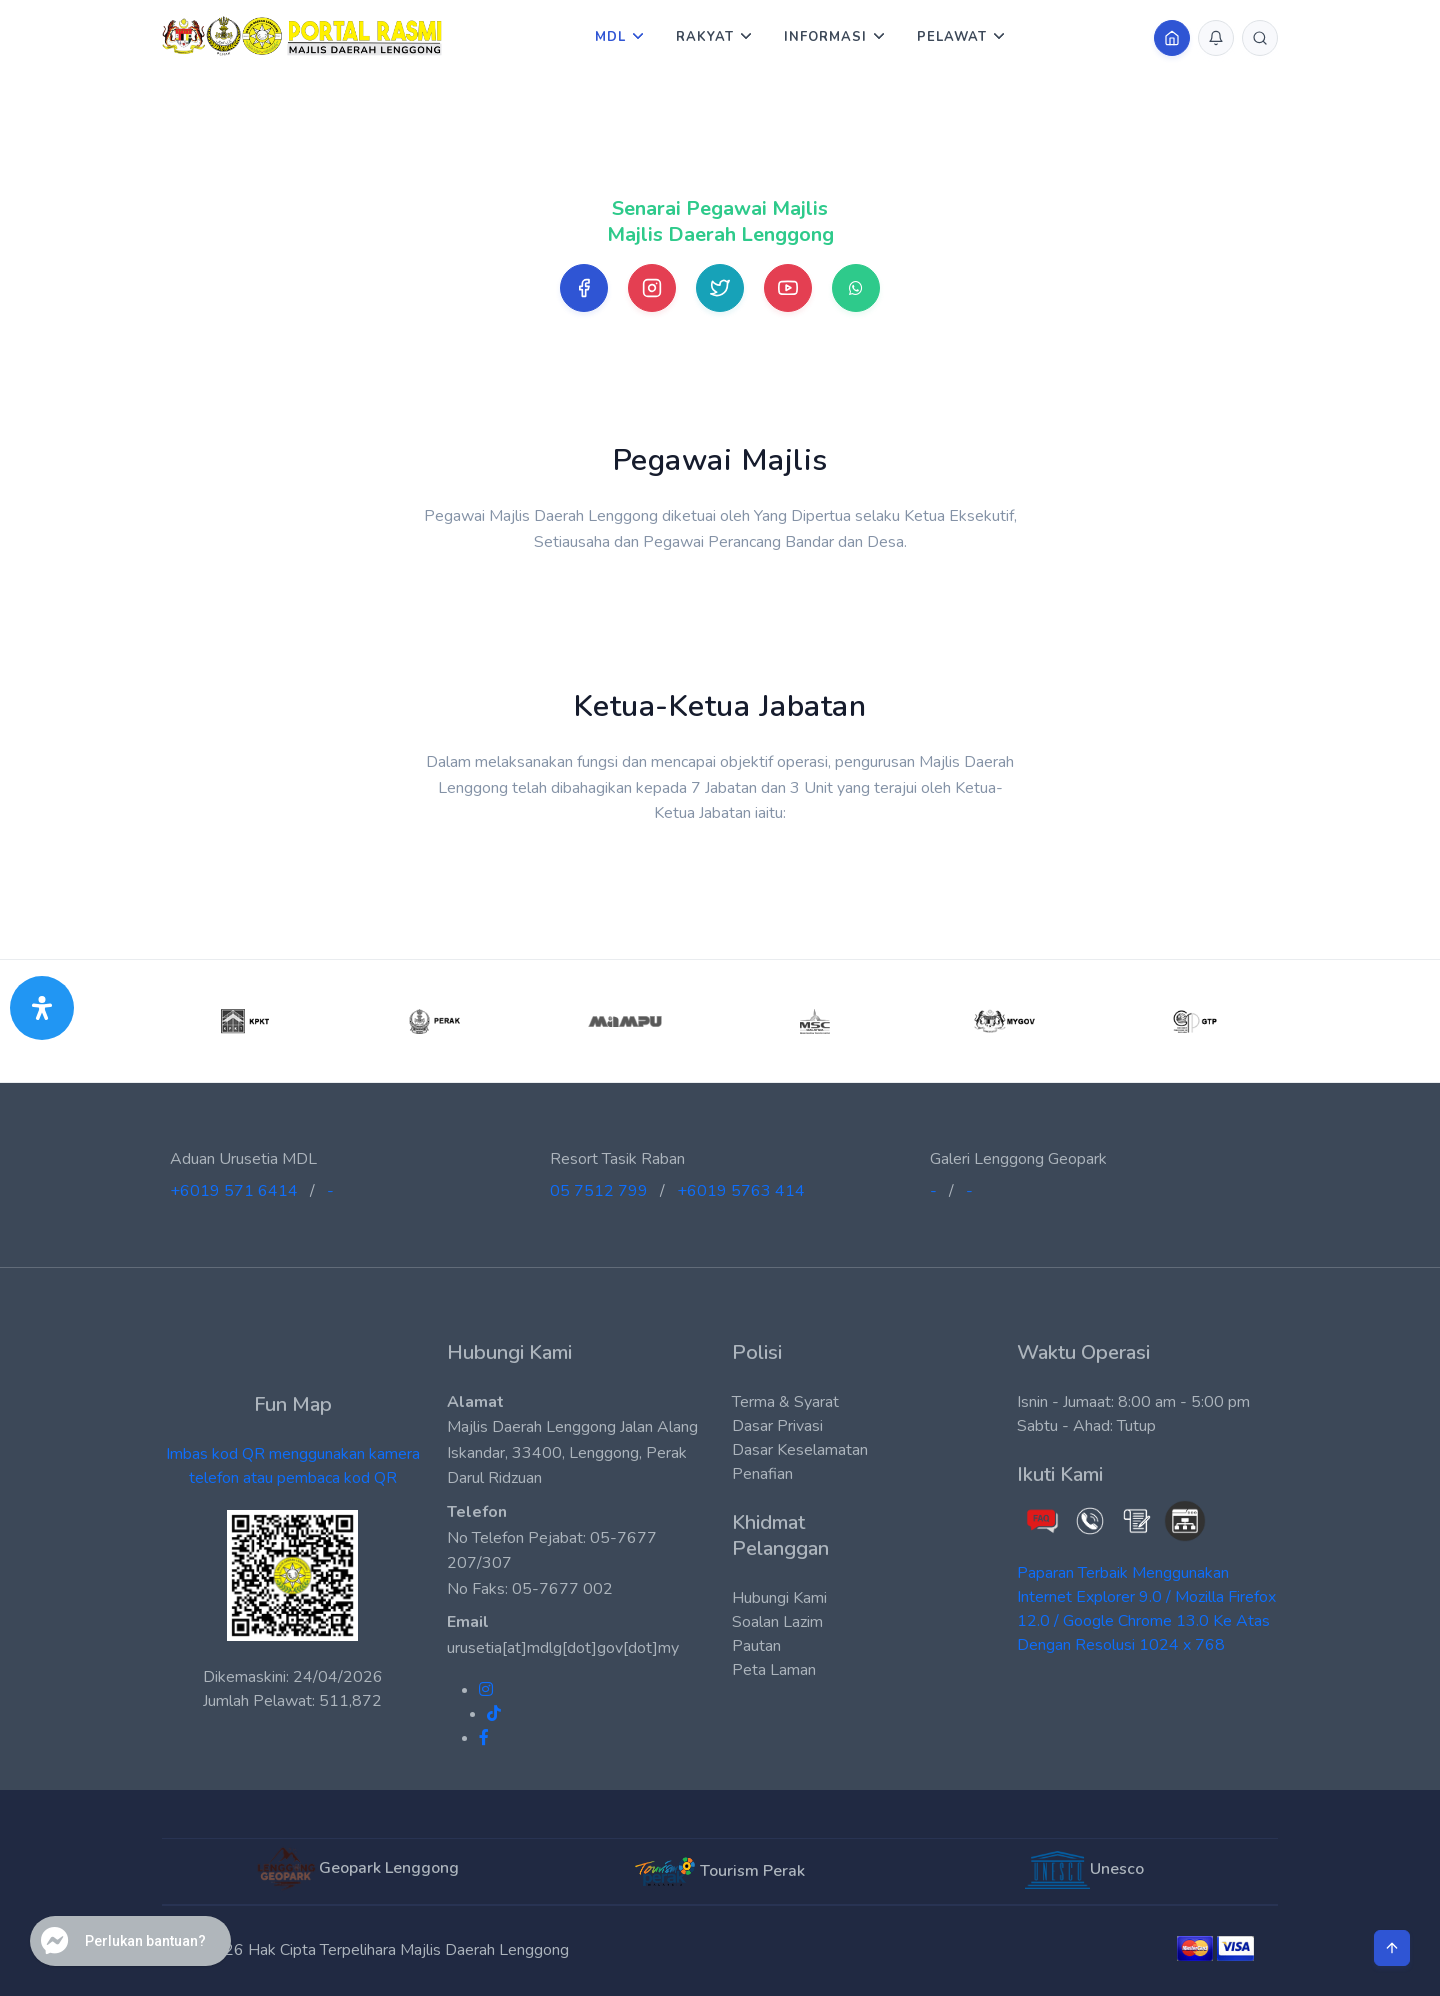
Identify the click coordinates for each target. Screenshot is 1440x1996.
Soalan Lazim (777, 1622)
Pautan (756, 1646)
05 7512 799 (599, 1191)
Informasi (825, 37)
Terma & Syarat (785, 1402)
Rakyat (705, 37)
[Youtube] (788, 288)
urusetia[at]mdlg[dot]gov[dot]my (563, 1648)
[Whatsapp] (856, 288)
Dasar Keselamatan (800, 1450)
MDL (610, 37)
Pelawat (952, 37)
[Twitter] (720, 288)
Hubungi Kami (779, 1598)
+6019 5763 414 (741, 1191)
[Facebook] (584, 288)
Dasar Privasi (777, 1426)
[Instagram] (652, 288)
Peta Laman (774, 1670)
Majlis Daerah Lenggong (484, 1950)
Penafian (762, 1474)
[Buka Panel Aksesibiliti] (42, 1008)
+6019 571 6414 (234, 1191)
